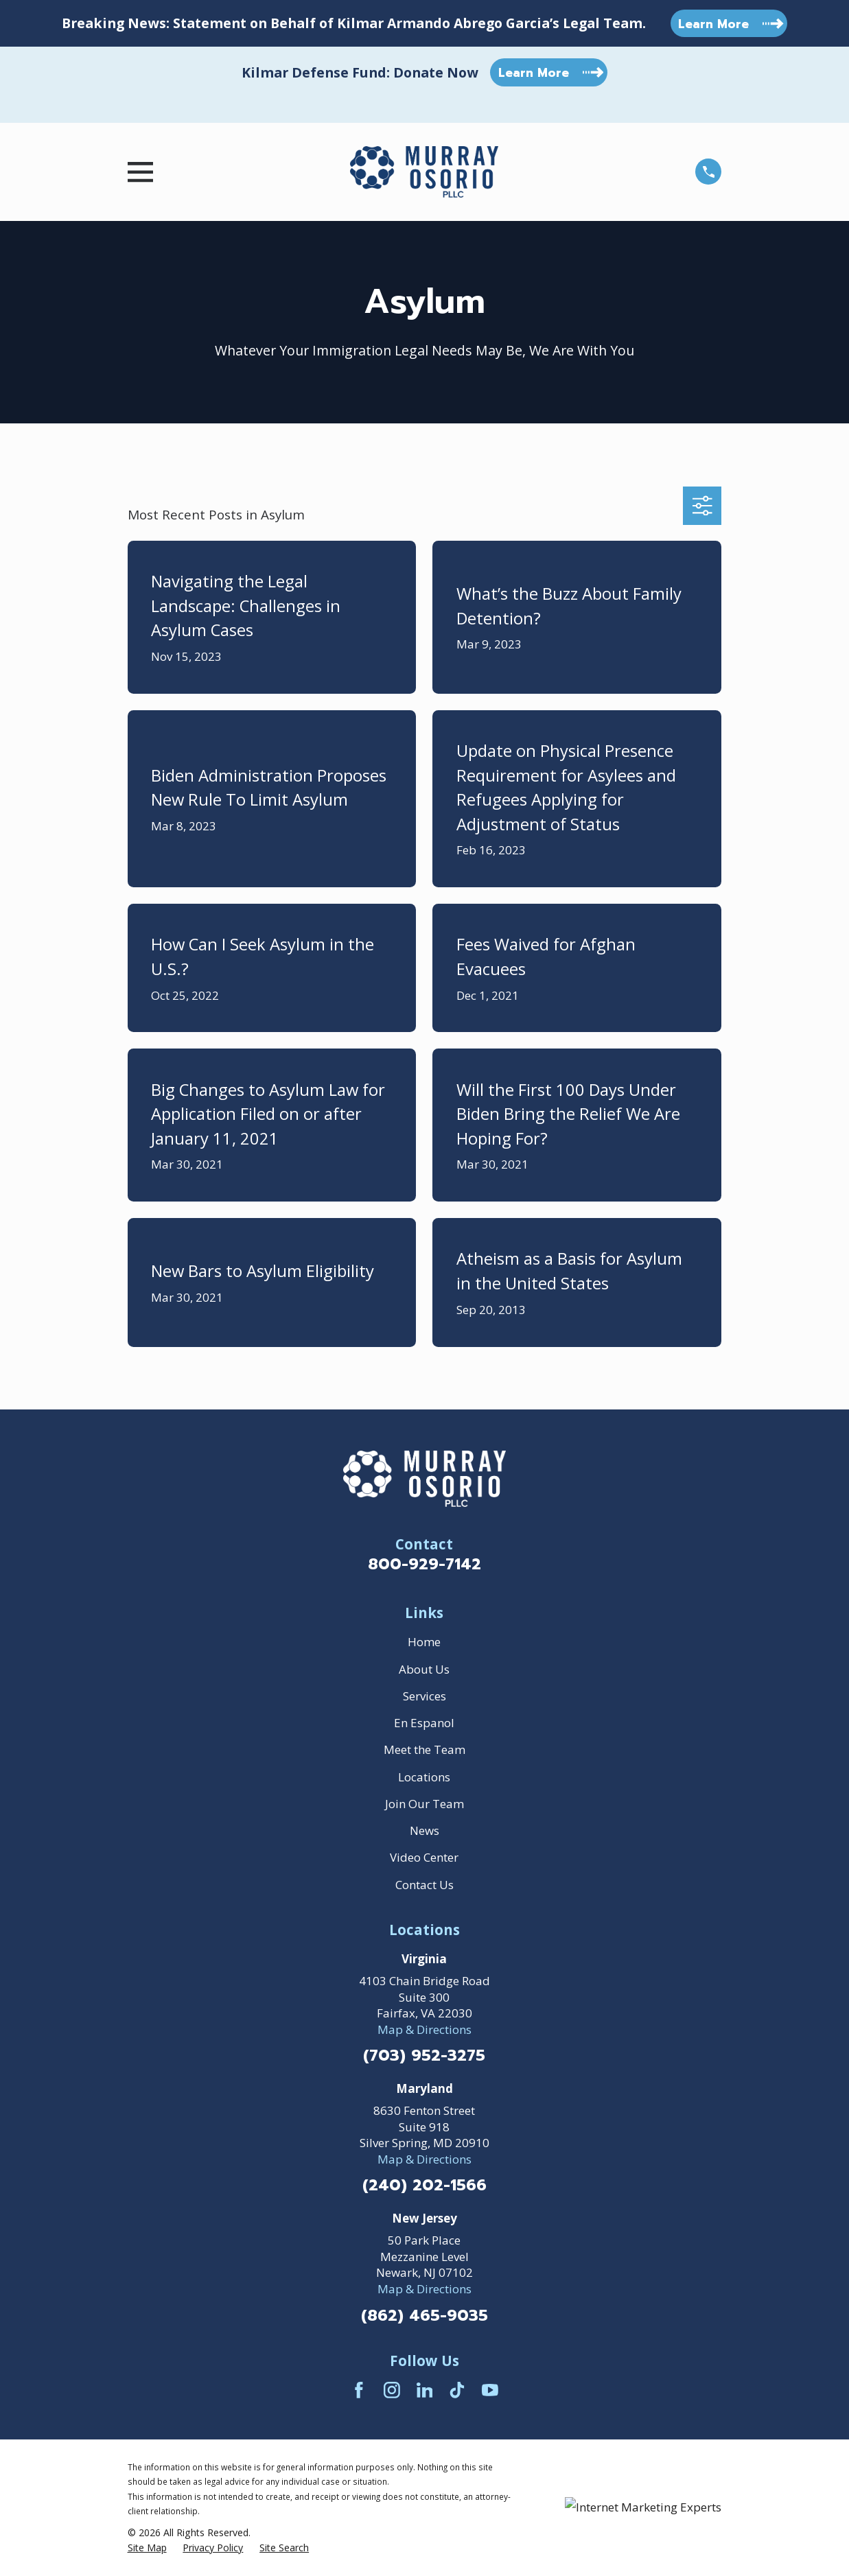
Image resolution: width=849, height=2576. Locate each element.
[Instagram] (392, 2390)
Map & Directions (424, 2029)
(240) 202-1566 (424, 2186)
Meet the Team (424, 1749)
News (424, 1830)
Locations (424, 1777)
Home (424, 1642)
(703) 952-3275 (424, 2056)
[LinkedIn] (425, 2390)
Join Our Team (424, 1804)
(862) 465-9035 (424, 2316)
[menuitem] (147, 2548)
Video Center (424, 1857)
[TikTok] (457, 2390)
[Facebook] (359, 2390)
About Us (424, 1669)
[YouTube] (490, 2390)
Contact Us (424, 1885)
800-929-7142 (424, 1564)
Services (424, 1696)
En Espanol (424, 1723)
